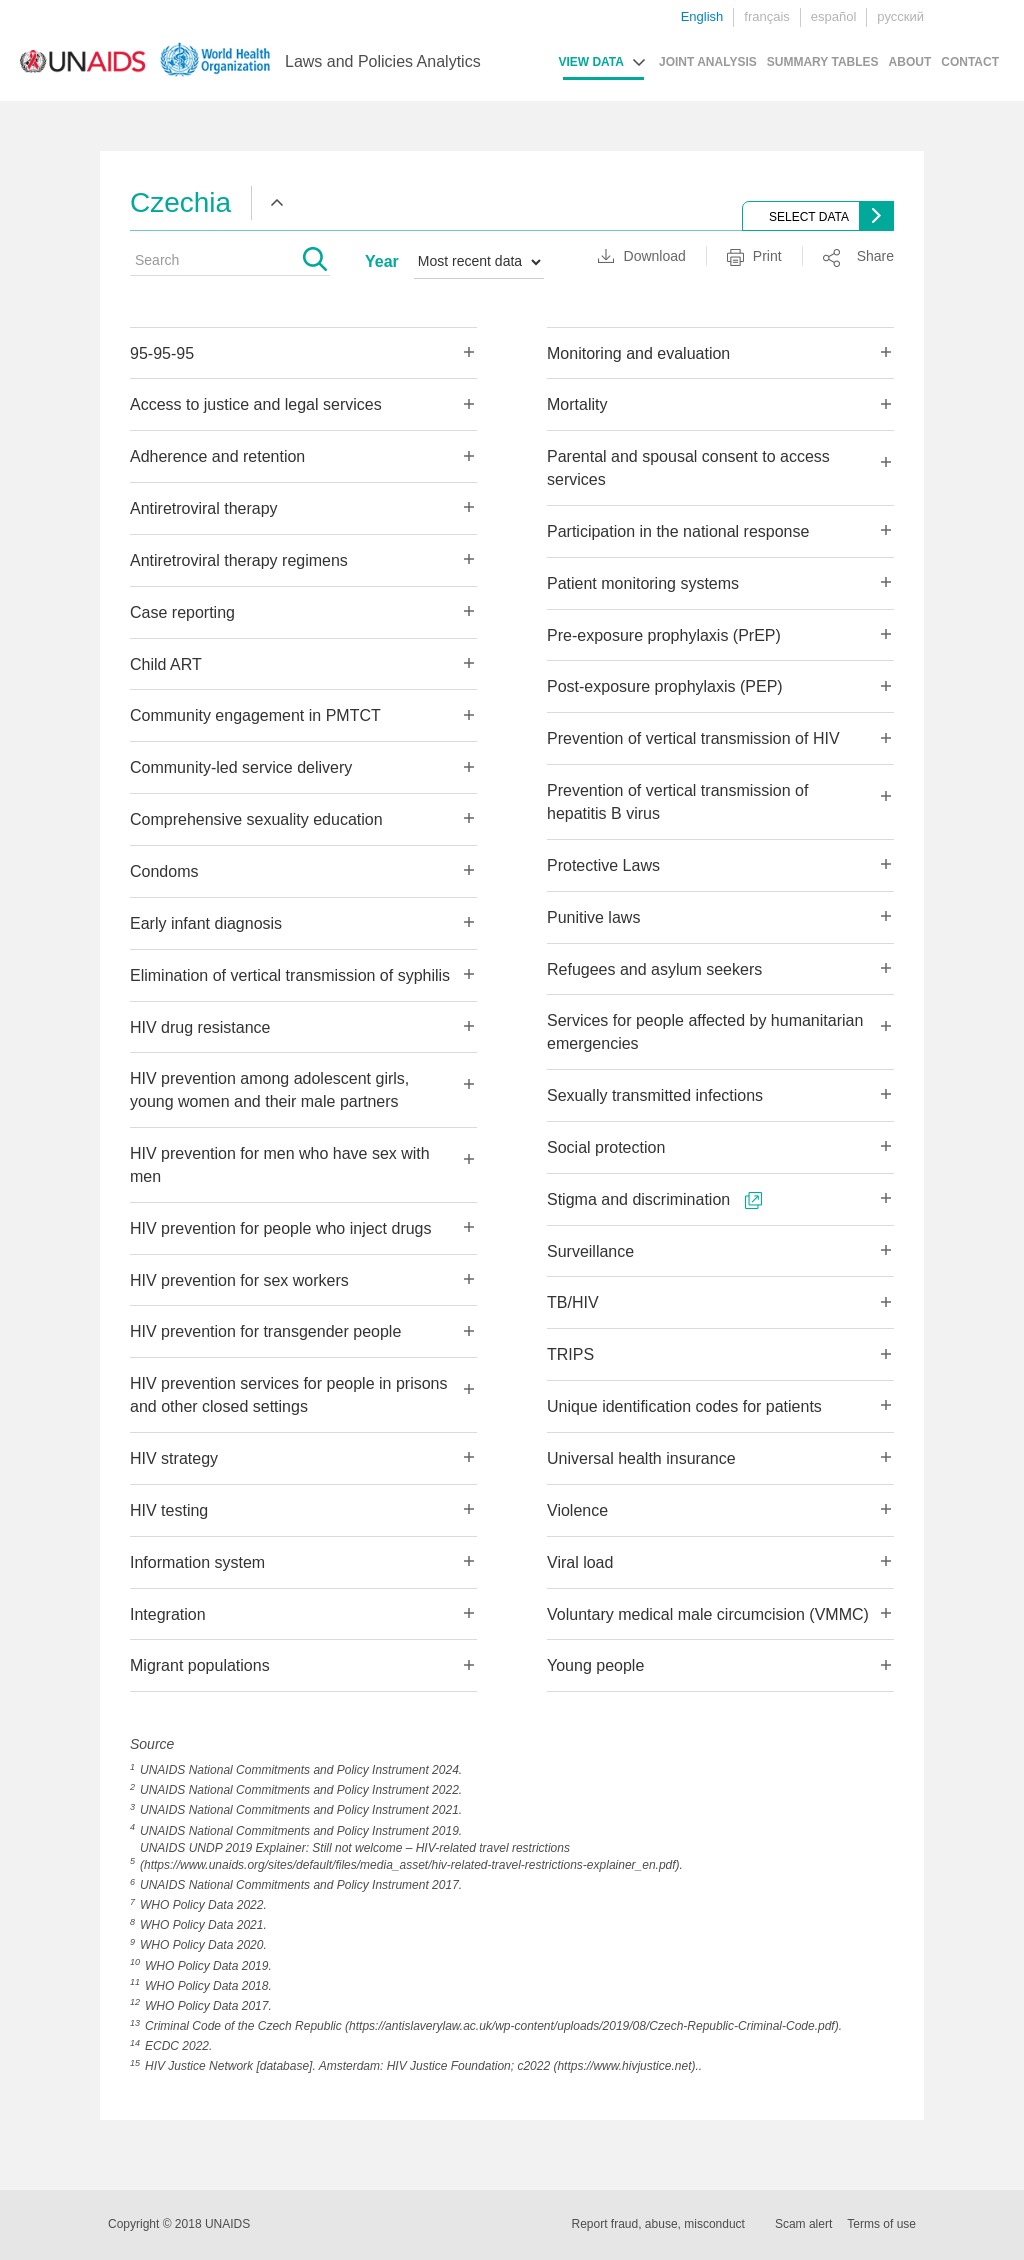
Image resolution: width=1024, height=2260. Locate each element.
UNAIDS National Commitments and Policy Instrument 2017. (301, 1885)
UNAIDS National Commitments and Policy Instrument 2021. (301, 1810)
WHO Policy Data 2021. (203, 1925)
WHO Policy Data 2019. (208, 1966)
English (702, 16)
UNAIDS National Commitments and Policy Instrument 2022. (301, 1790)
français (767, 16)
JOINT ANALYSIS (708, 62)
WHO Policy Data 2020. (203, 1945)
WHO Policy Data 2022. (203, 1905)
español (834, 16)
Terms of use (881, 2224)
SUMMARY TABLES (823, 62)
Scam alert (803, 2224)
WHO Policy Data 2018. (208, 1986)
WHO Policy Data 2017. (208, 2006)
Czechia (180, 202)
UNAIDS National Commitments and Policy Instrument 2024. (301, 1770)
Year (382, 261)
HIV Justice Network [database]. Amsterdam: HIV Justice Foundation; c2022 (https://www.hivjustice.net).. (423, 2066)
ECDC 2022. (178, 2046)
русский (900, 16)
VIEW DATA (591, 62)
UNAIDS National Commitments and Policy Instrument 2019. (301, 1831)
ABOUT (910, 62)
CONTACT (970, 62)
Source (152, 1744)
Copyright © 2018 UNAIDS (179, 2224)
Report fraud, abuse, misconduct (658, 2224)
